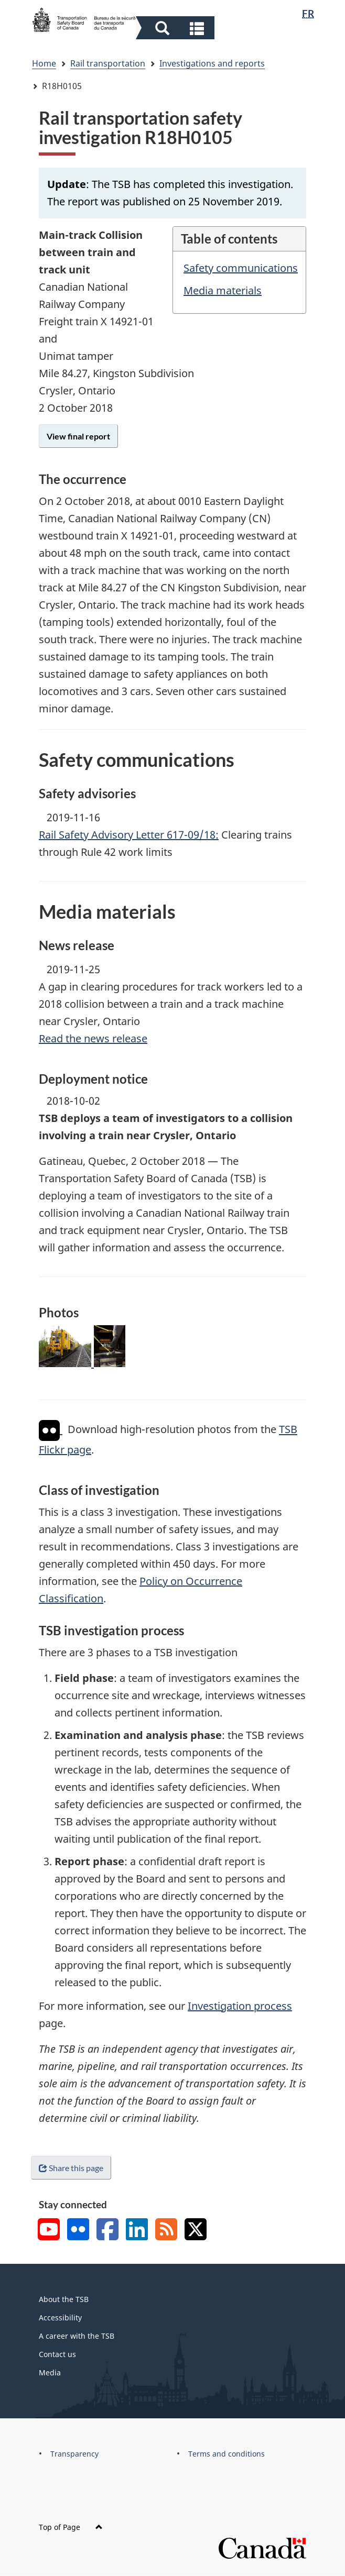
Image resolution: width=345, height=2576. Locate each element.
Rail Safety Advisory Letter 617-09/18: (129, 835)
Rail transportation (107, 63)
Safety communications (241, 268)
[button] (176, 27)
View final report (78, 436)
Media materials (223, 290)
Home (44, 63)
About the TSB (64, 2299)
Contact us (57, 2354)
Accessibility (60, 2317)
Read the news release (93, 1038)
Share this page (71, 2168)
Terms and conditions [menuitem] (226, 2454)
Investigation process (240, 2006)
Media (50, 2372)
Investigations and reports (212, 63)
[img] (49, 1430)
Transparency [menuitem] (74, 2454)
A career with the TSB (76, 2336)
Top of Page (71, 2527)
